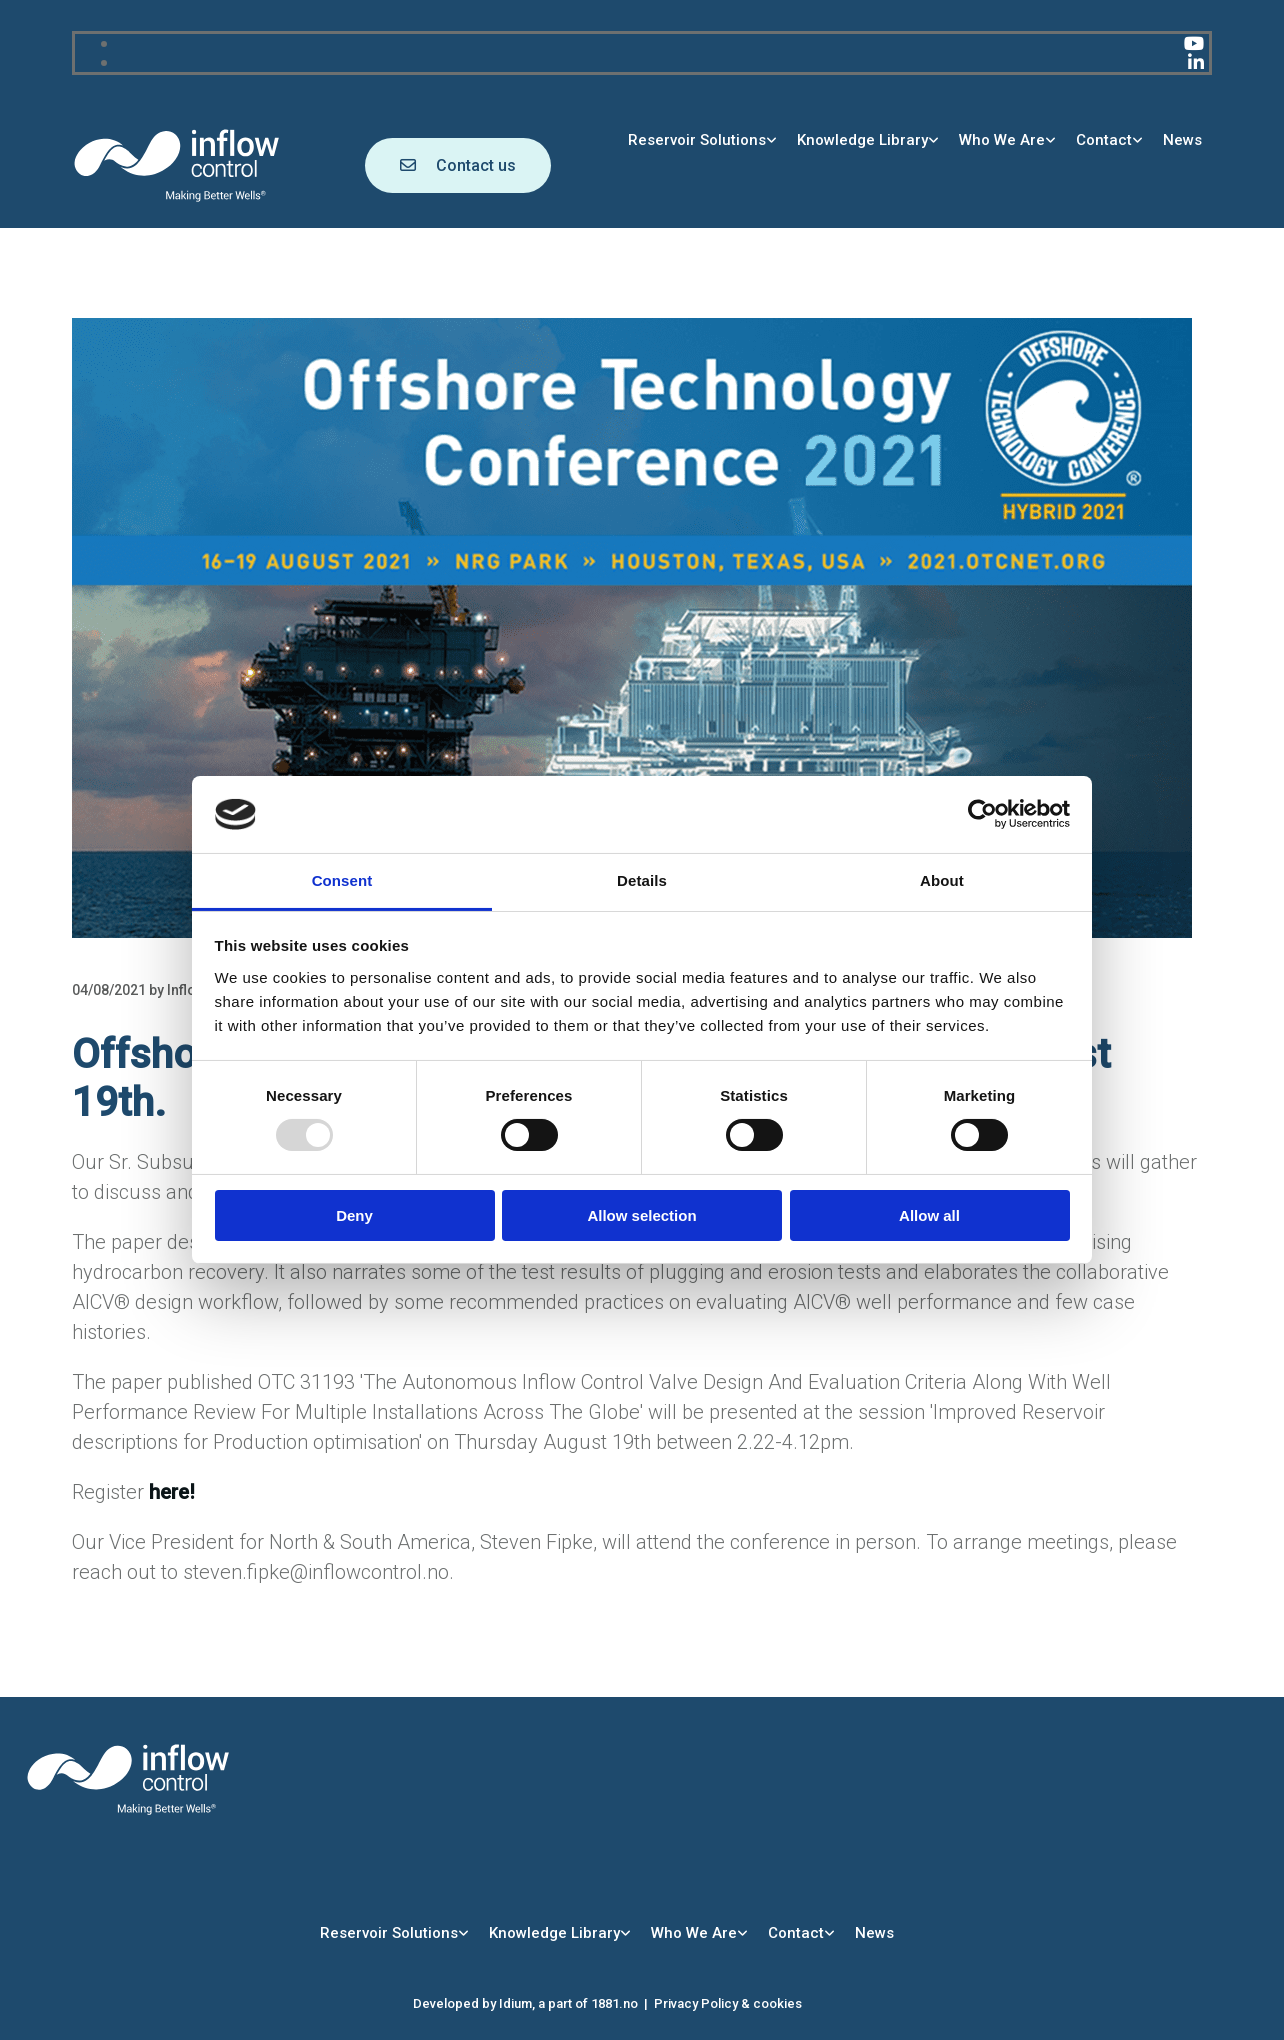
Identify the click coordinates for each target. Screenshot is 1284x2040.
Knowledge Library (862, 140)
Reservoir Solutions (697, 140)
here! (172, 1492)
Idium (515, 2003)
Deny (354, 1215)
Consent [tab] (342, 880)
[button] (458, 165)
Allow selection (641, 1215)
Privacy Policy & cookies (728, 2003)
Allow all (929, 1215)
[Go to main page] (177, 198)
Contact (1104, 140)
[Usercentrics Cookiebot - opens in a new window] (982, 814)
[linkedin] (1196, 62)
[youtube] (1194, 43)
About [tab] (942, 880)
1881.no (614, 2003)
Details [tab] (642, 880)
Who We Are (1002, 140)
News (1182, 140)
